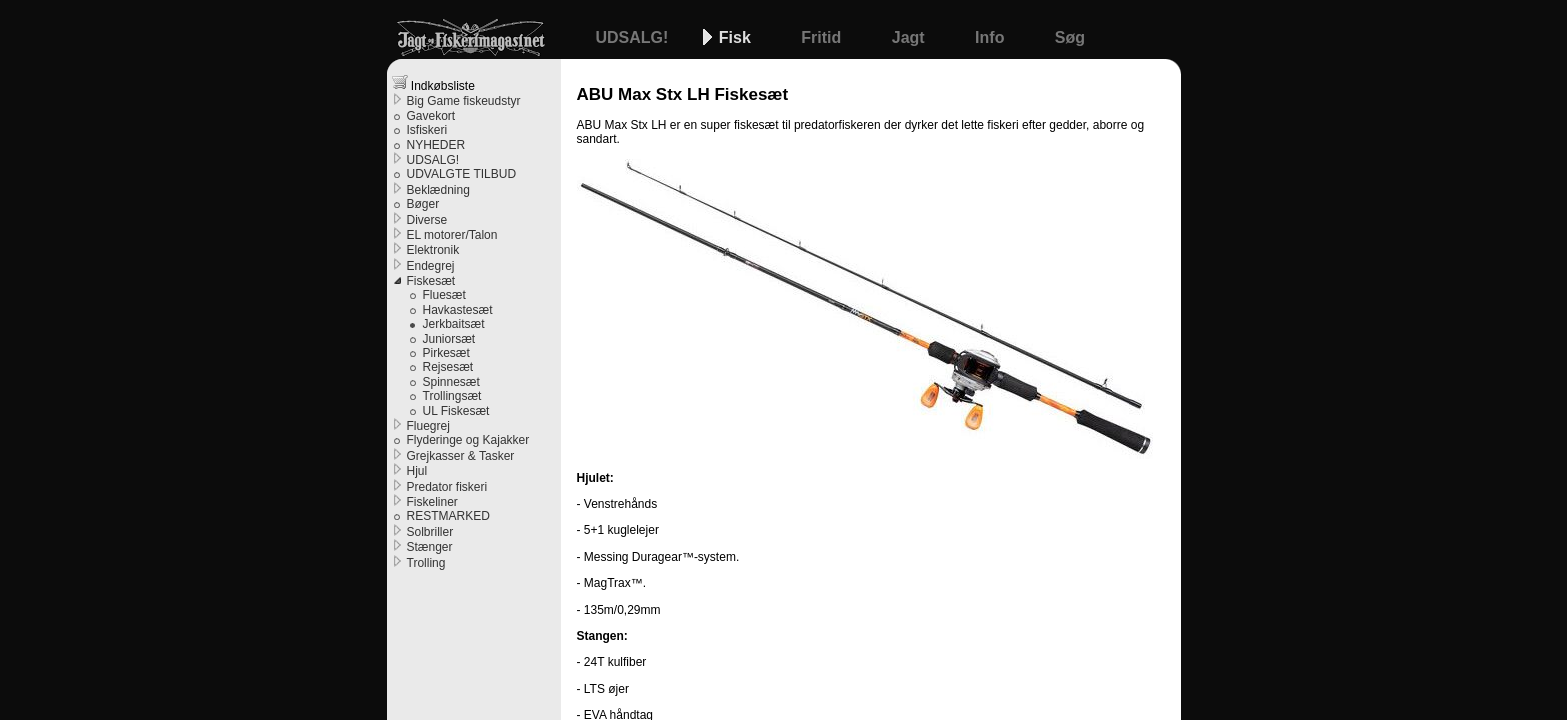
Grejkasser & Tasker (461, 456)
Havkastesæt (458, 310)
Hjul (417, 471)
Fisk (737, 37)
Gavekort (431, 116)
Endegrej (431, 266)
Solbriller (430, 532)
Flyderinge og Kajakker (468, 440)
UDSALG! (634, 37)
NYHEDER (436, 145)
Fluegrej (428, 426)
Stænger (430, 547)
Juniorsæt (449, 339)
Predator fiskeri (447, 487)
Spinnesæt (451, 382)
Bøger (423, 204)
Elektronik (433, 250)
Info (992, 37)
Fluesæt (444, 295)
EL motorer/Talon (452, 235)
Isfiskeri (427, 130)
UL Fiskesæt (456, 411)
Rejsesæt (448, 367)
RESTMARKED (448, 516)
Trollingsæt (452, 396)
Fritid (823, 37)
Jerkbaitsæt (454, 324)
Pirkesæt (446, 353)
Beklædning (438, 190)
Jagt (910, 37)
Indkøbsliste (433, 83)
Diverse (427, 220)
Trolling (426, 563)
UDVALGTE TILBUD (462, 174)
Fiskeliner (432, 502)
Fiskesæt (431, 281)
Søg (1070, 37)
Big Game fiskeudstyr (464, 101)
